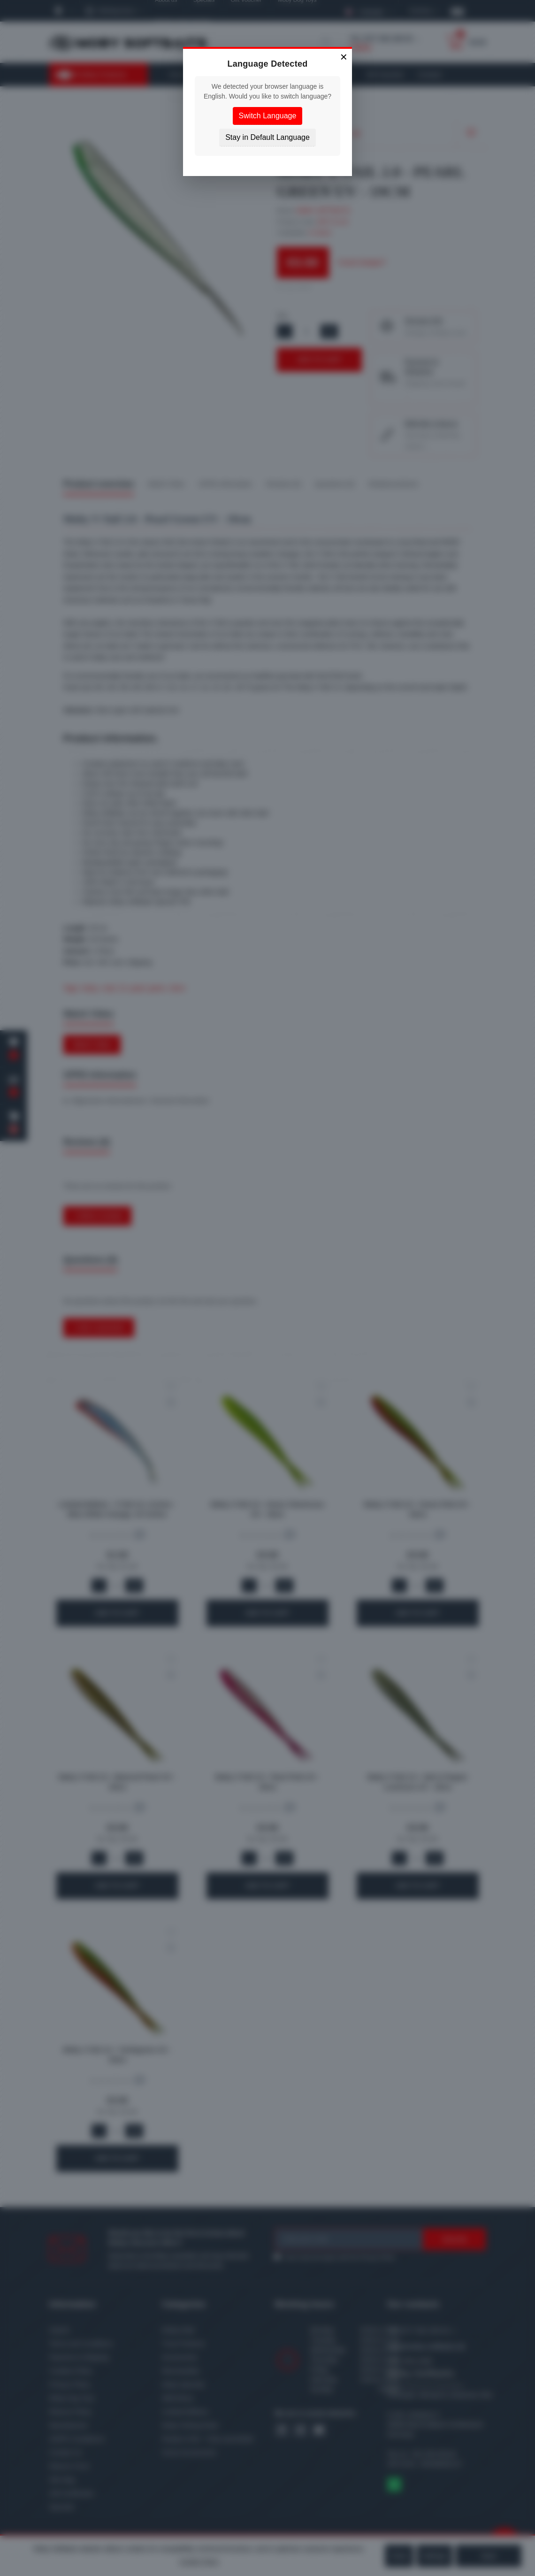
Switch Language (268, 116)
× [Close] (343, 57)
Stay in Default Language (267, 137)
